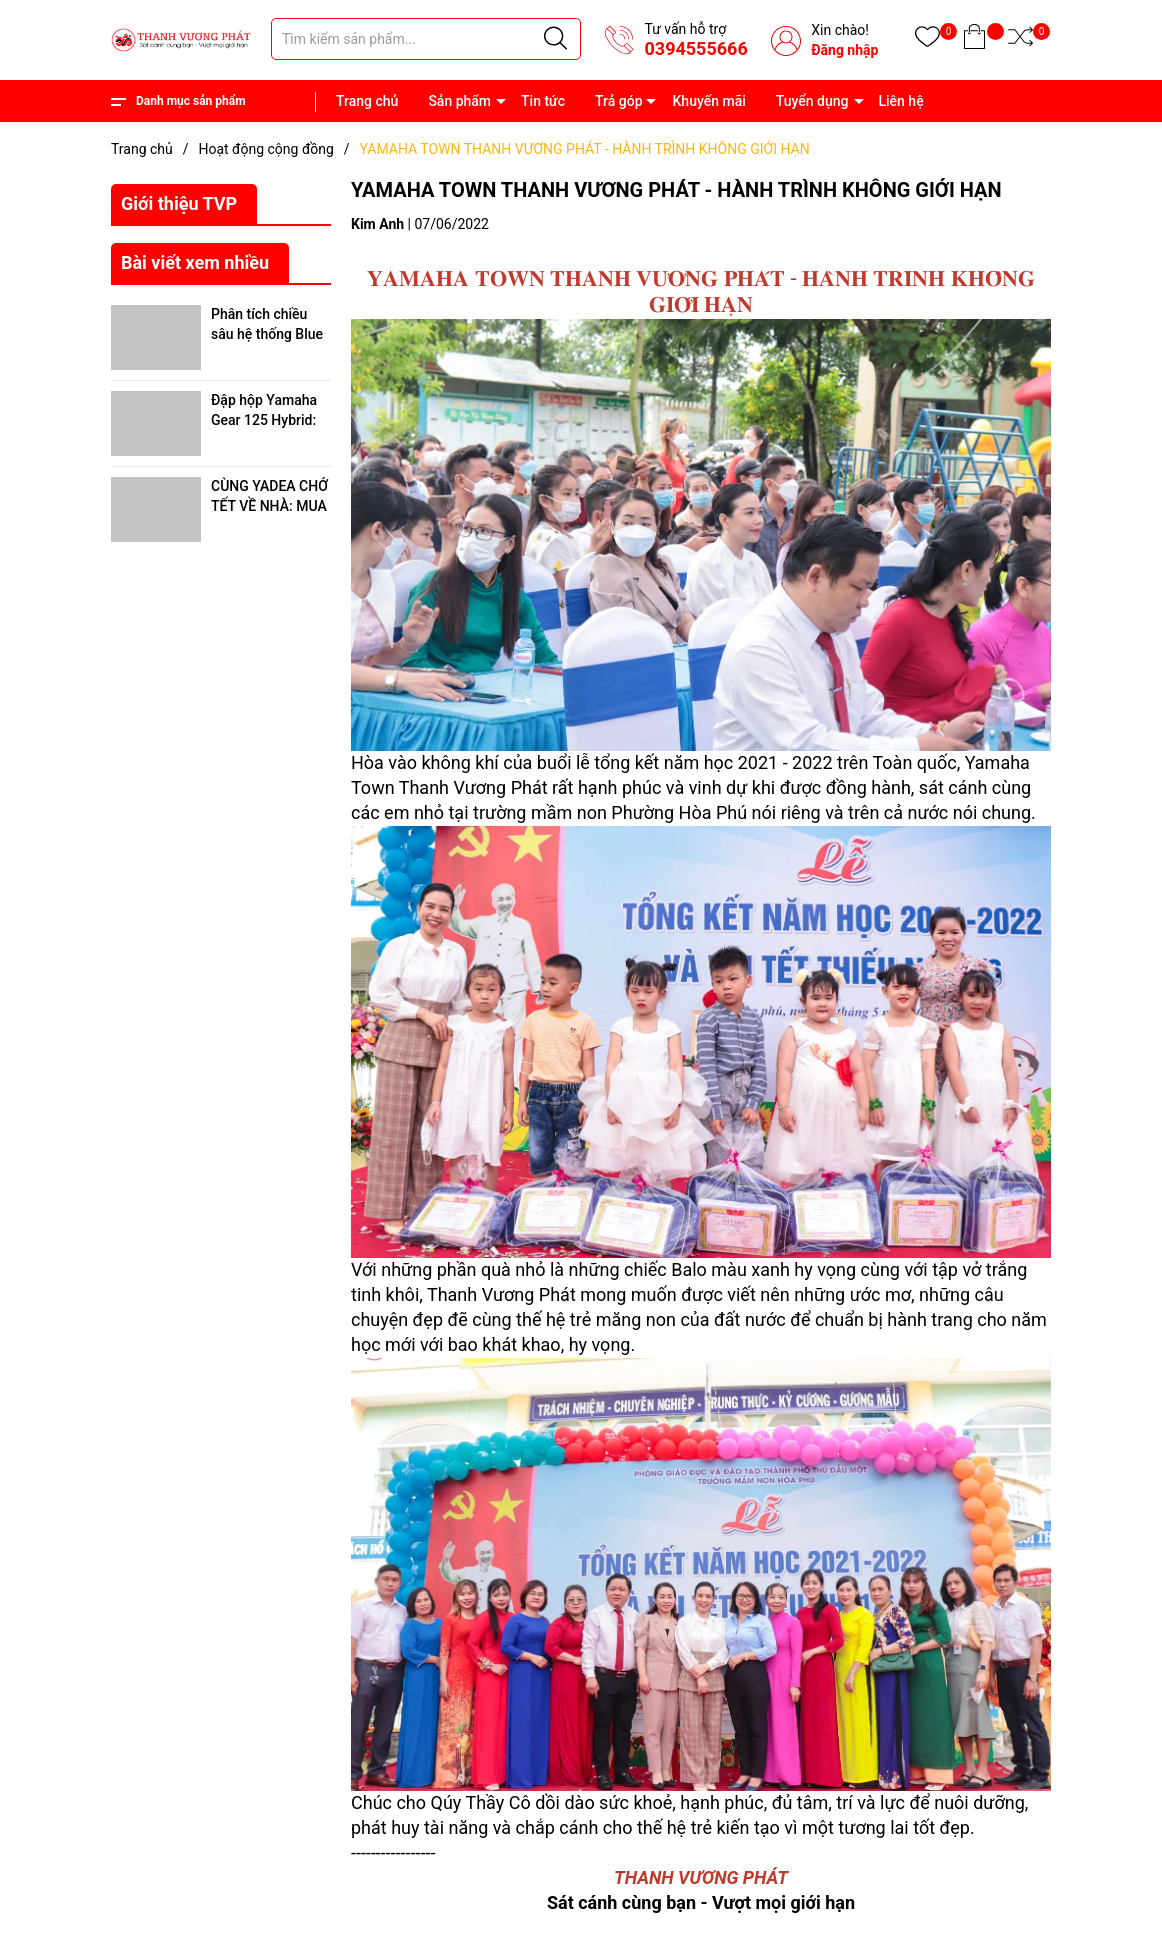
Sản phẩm (459, 101)
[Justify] (555, 39)
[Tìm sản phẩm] (426, 39)
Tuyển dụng (812, 101)
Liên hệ (900, 101)
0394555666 (695, 48)
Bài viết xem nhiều (195, 262)
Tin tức (543, 101)
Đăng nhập (844, 50)
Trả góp (619, 101)
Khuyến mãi (709, 101)
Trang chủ (367, 101)
